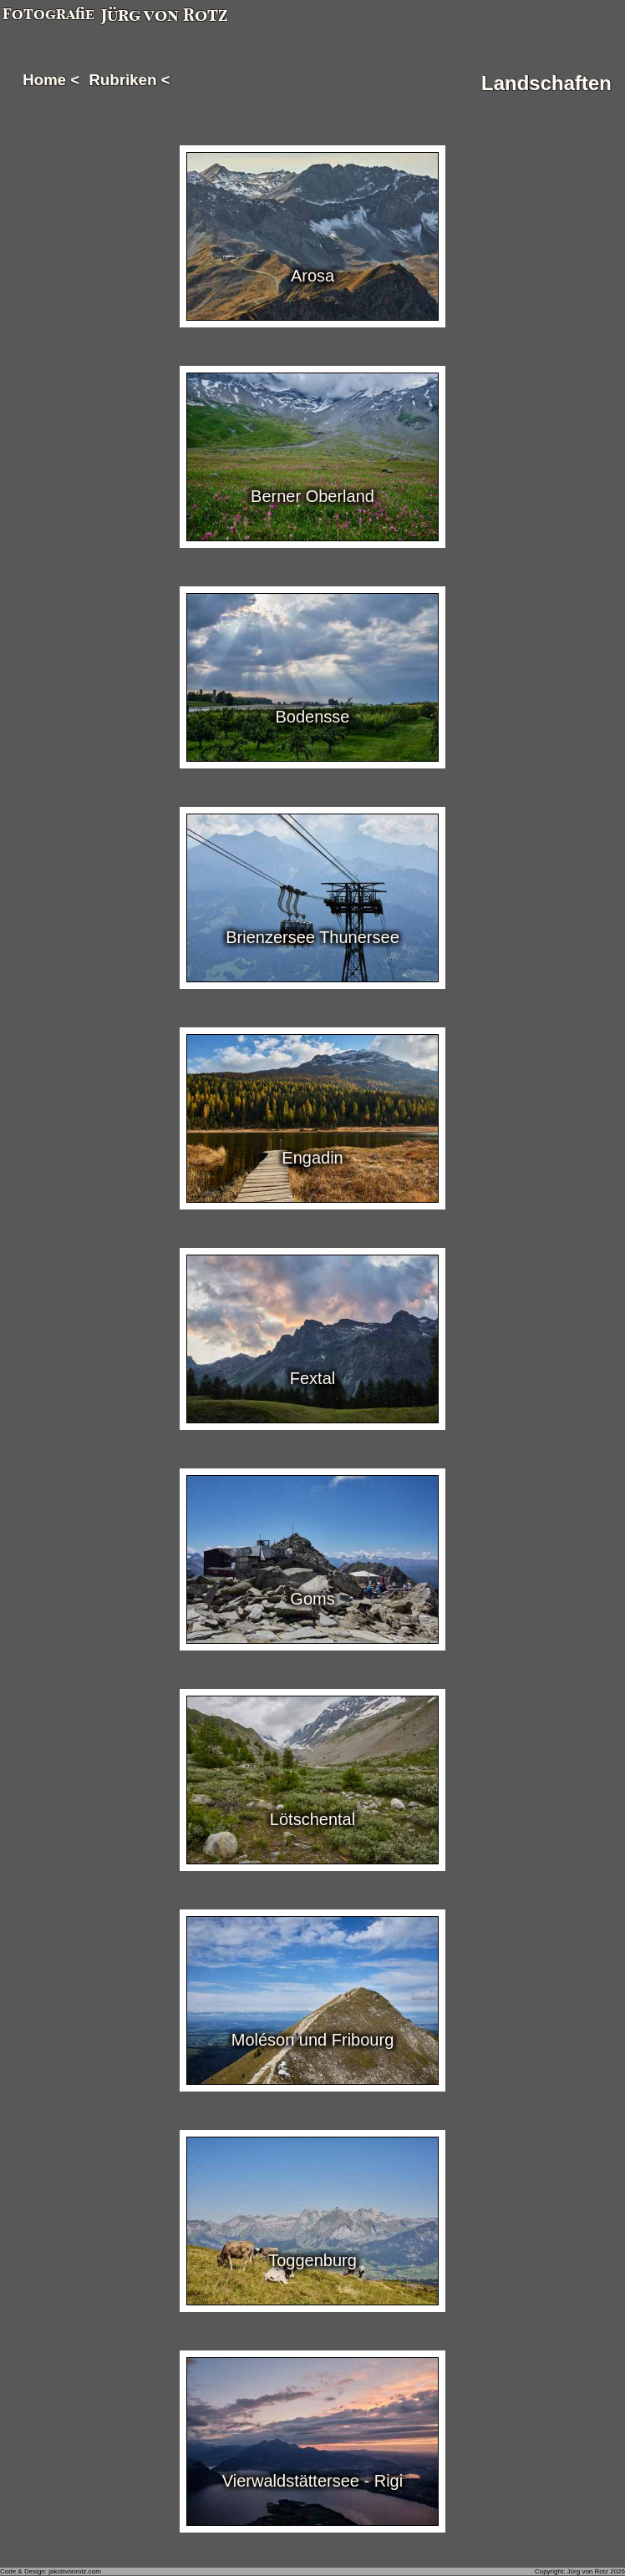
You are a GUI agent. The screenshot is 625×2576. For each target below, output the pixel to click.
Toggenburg (312, 2260)
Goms (312, 1599)
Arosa (312, 275)
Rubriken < (129, 80)
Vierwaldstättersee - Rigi (312, 2481)
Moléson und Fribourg (312, 2040)
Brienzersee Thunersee (312, 937)
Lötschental (312, 1819)
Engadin (312, 1158)
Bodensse (313, 716)
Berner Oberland (312, 496)
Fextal (312, 1378)
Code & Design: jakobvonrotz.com (50, 2571)
